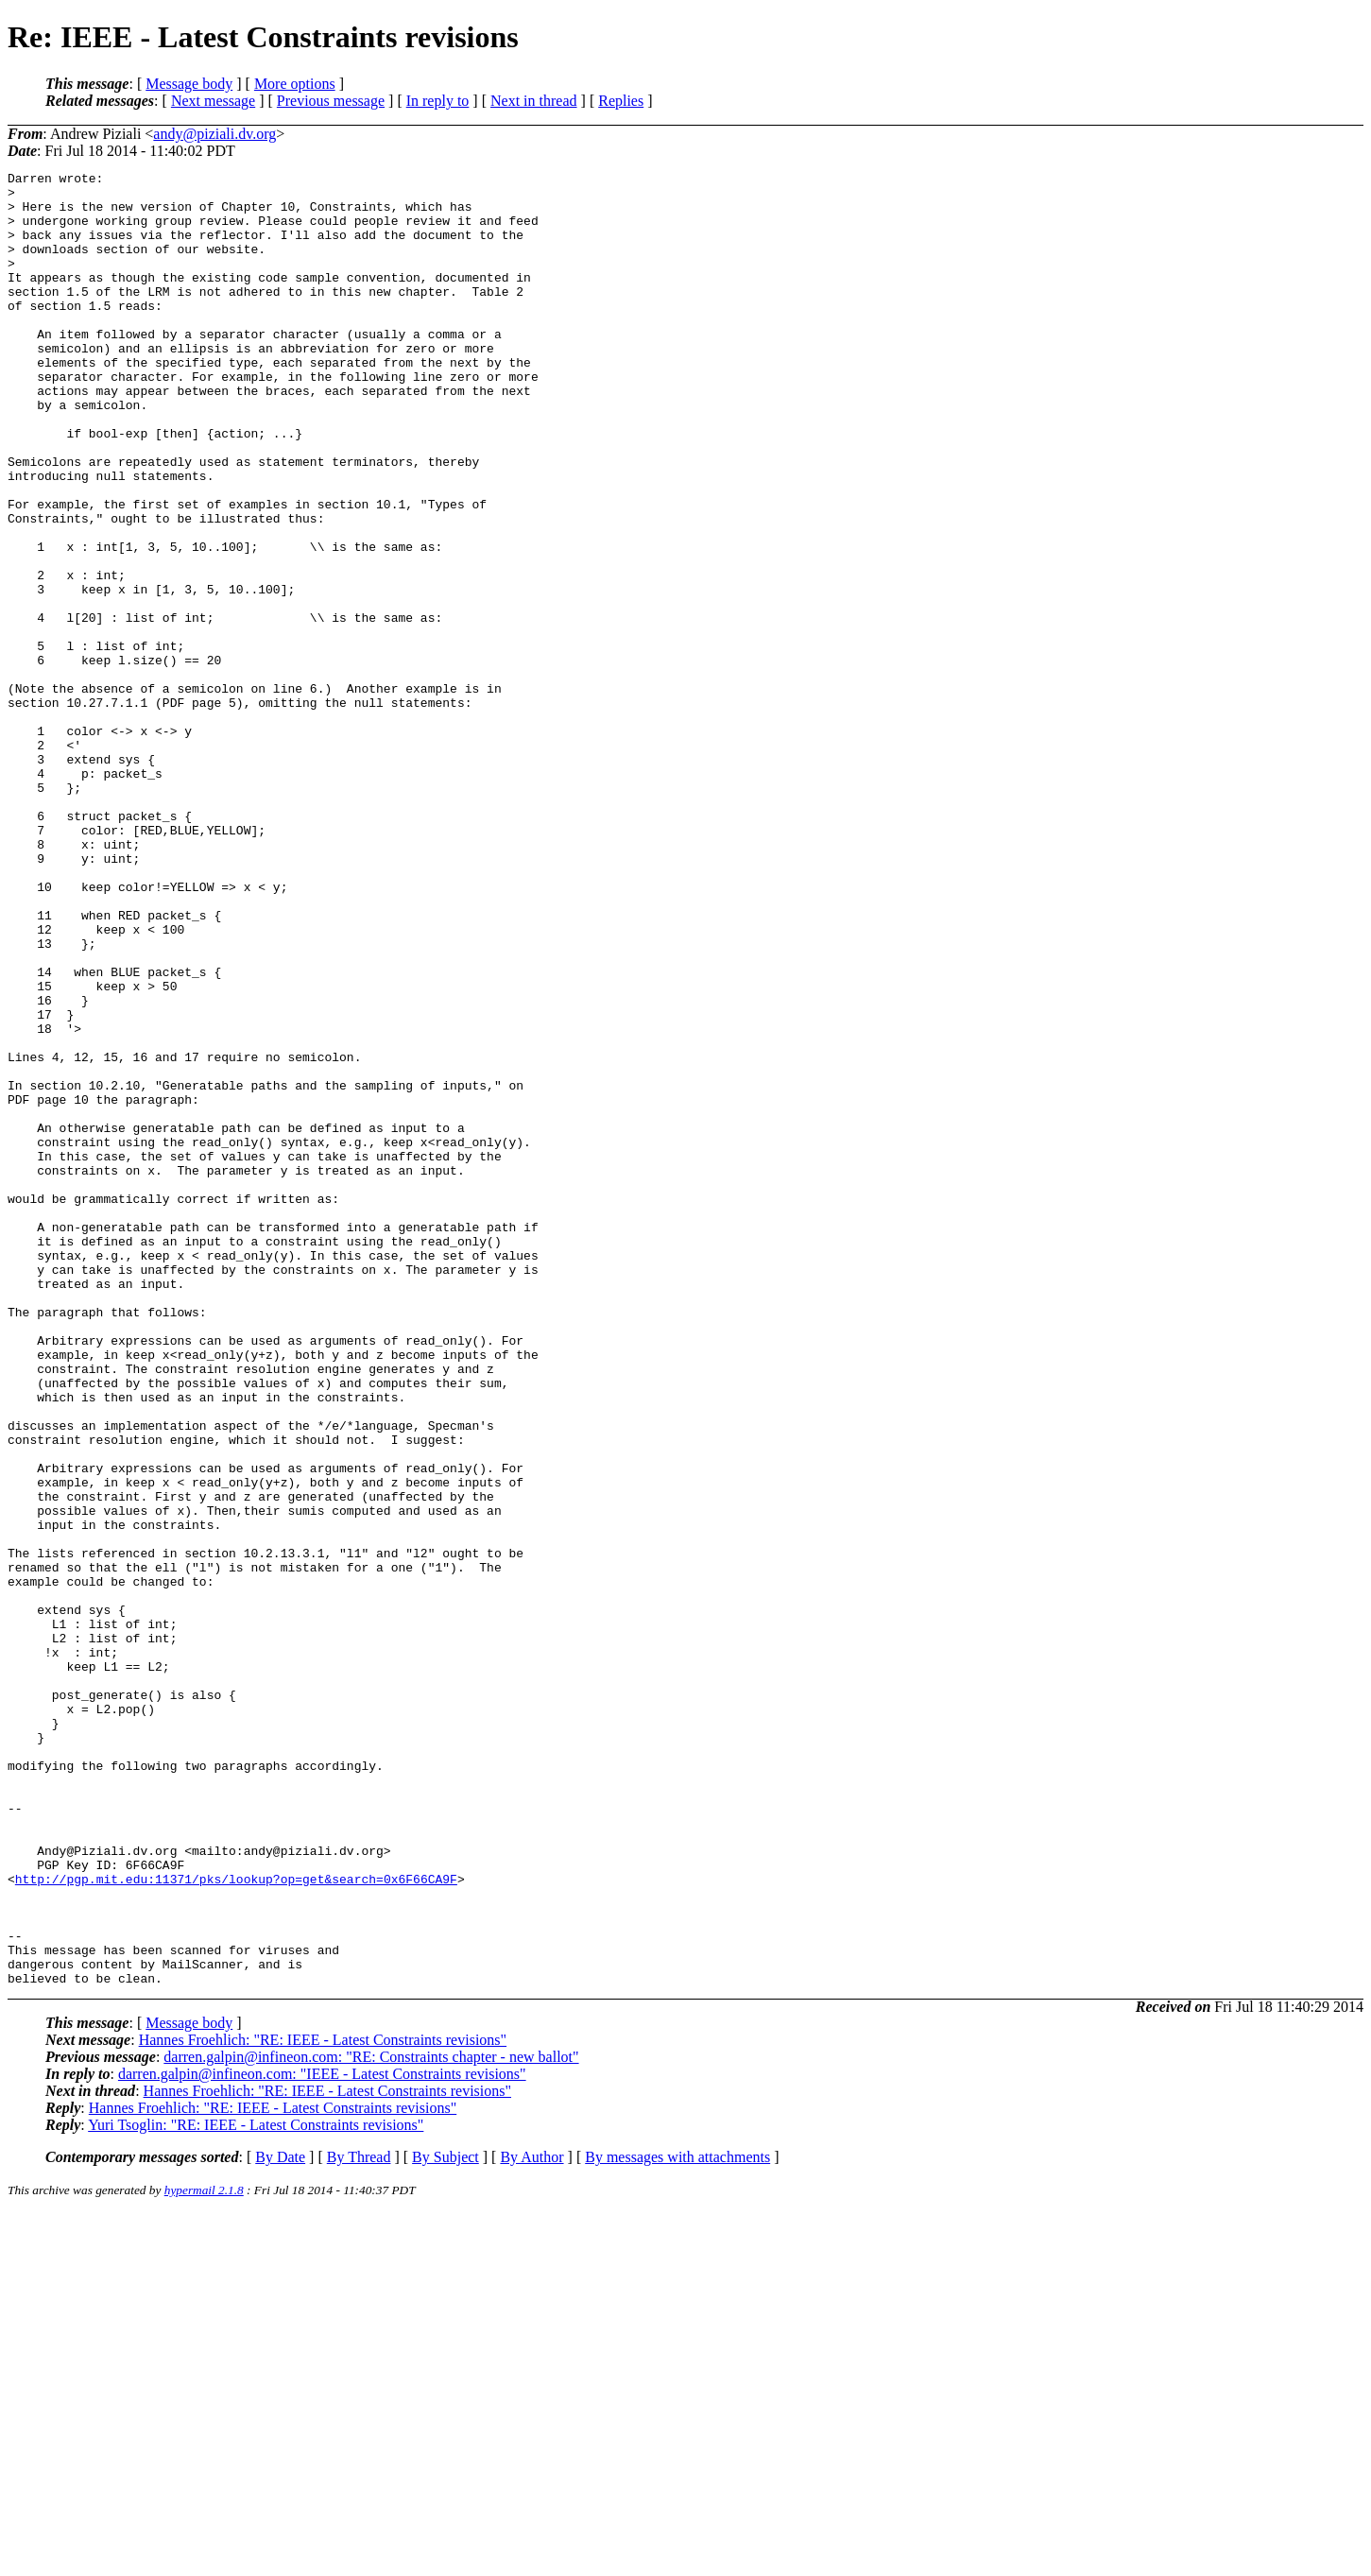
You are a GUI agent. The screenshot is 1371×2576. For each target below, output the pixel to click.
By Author (531, 2520)
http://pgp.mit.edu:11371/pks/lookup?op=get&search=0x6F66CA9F (236, 2221)
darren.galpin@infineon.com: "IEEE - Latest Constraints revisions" (322, 2437)
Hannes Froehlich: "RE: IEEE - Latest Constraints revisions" (322, 2403)
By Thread (359, 2520)
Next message (213, 101)
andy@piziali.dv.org (214, 134)
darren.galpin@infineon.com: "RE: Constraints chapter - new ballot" (370, 2420)
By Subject (445, 2520)
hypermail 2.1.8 (204, 2553)
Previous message (331, 101)
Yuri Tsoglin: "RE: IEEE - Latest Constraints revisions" (255, 2488)
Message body (189, 84)
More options (294, 84)
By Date (280, 2520)
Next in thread (533, 101)
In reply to (438, 101)
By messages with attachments (677, 2520)
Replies (620, 101)
